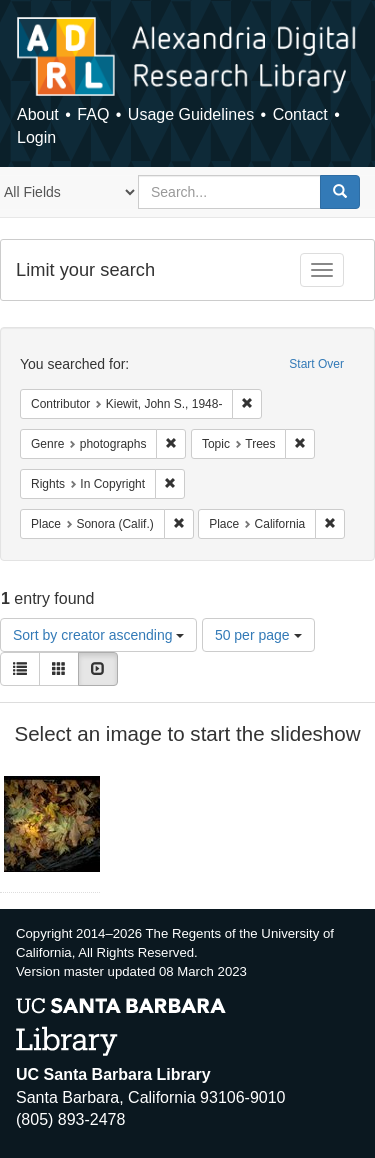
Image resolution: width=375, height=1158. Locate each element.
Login (36, 137)
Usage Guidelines (191, 114)
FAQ (93, 114)
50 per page (258, 635)
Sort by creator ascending (98, 635)
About (38, 114)
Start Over (316, 364)
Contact (300, 114)
